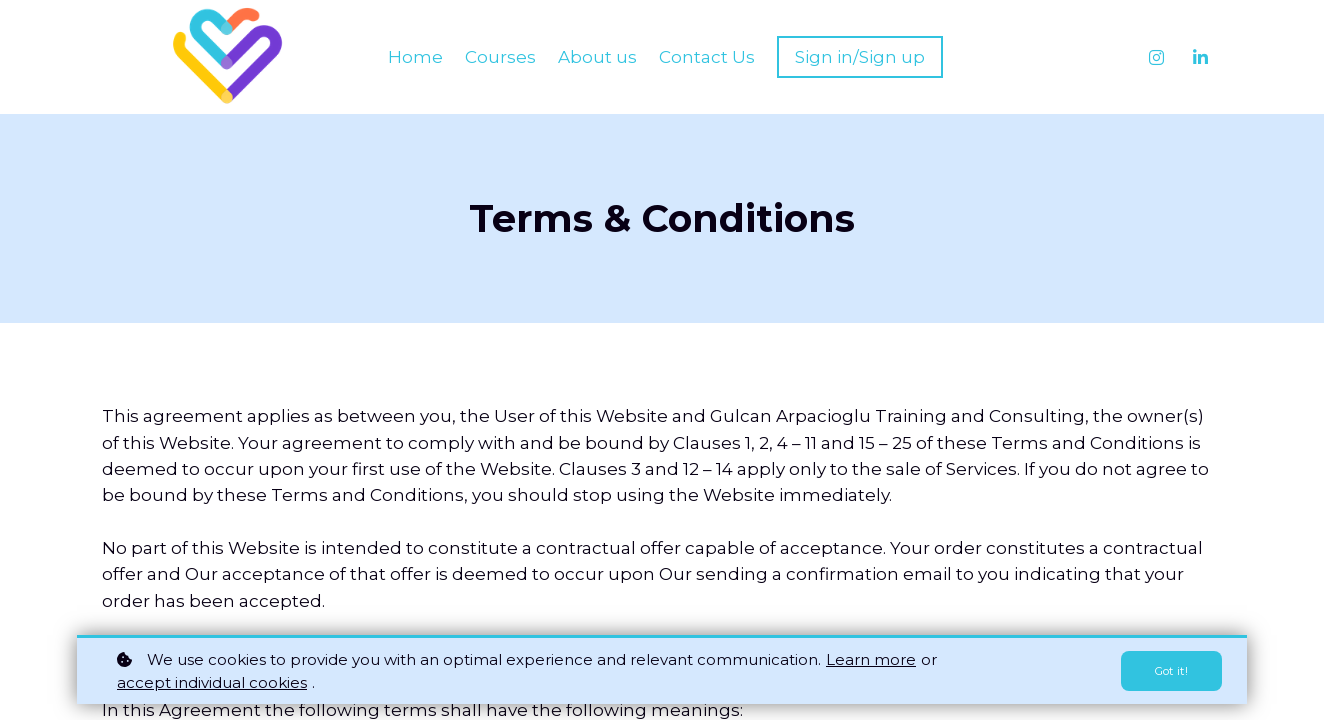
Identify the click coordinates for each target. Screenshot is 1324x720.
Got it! (1167, 671)
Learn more (871, 659)
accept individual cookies (212, 682)
